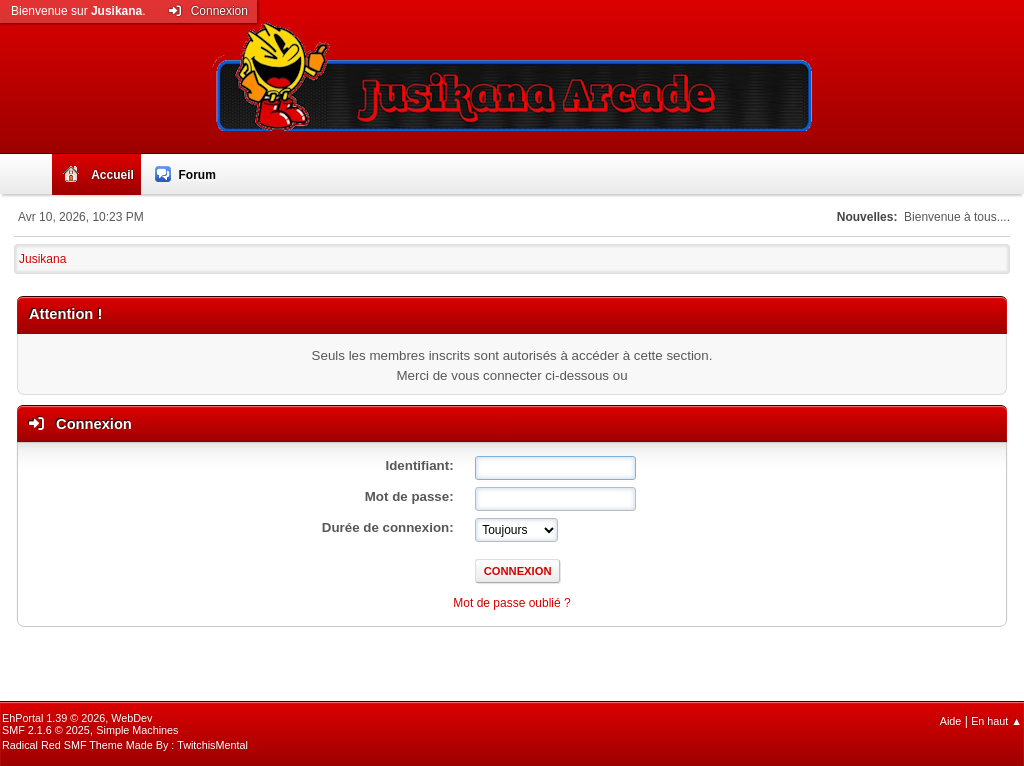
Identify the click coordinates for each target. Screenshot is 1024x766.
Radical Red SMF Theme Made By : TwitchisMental (125, 745)
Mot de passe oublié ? (511, 603)
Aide (951, 721)
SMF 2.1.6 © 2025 (46, 730)
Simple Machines (137, 730)
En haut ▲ (996, 721)
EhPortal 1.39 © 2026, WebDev (77, 718)
